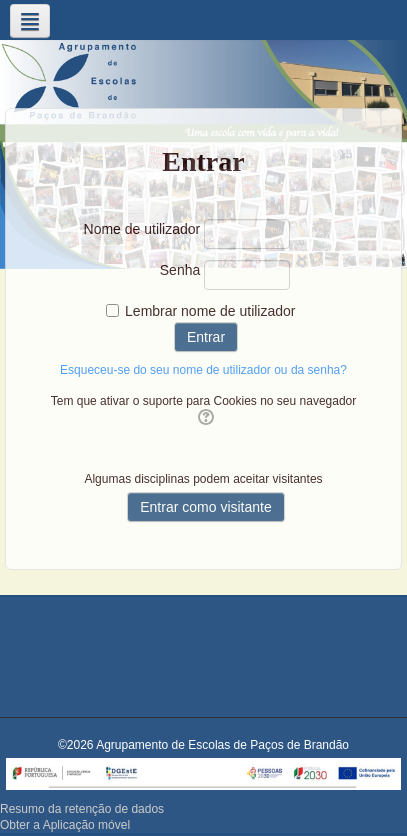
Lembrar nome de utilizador (210, 311)
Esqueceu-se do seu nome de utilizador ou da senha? (203, 370)
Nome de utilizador (142, 229)
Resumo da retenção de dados (82, 809)
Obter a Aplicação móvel (65, 825)
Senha (180, 270)
